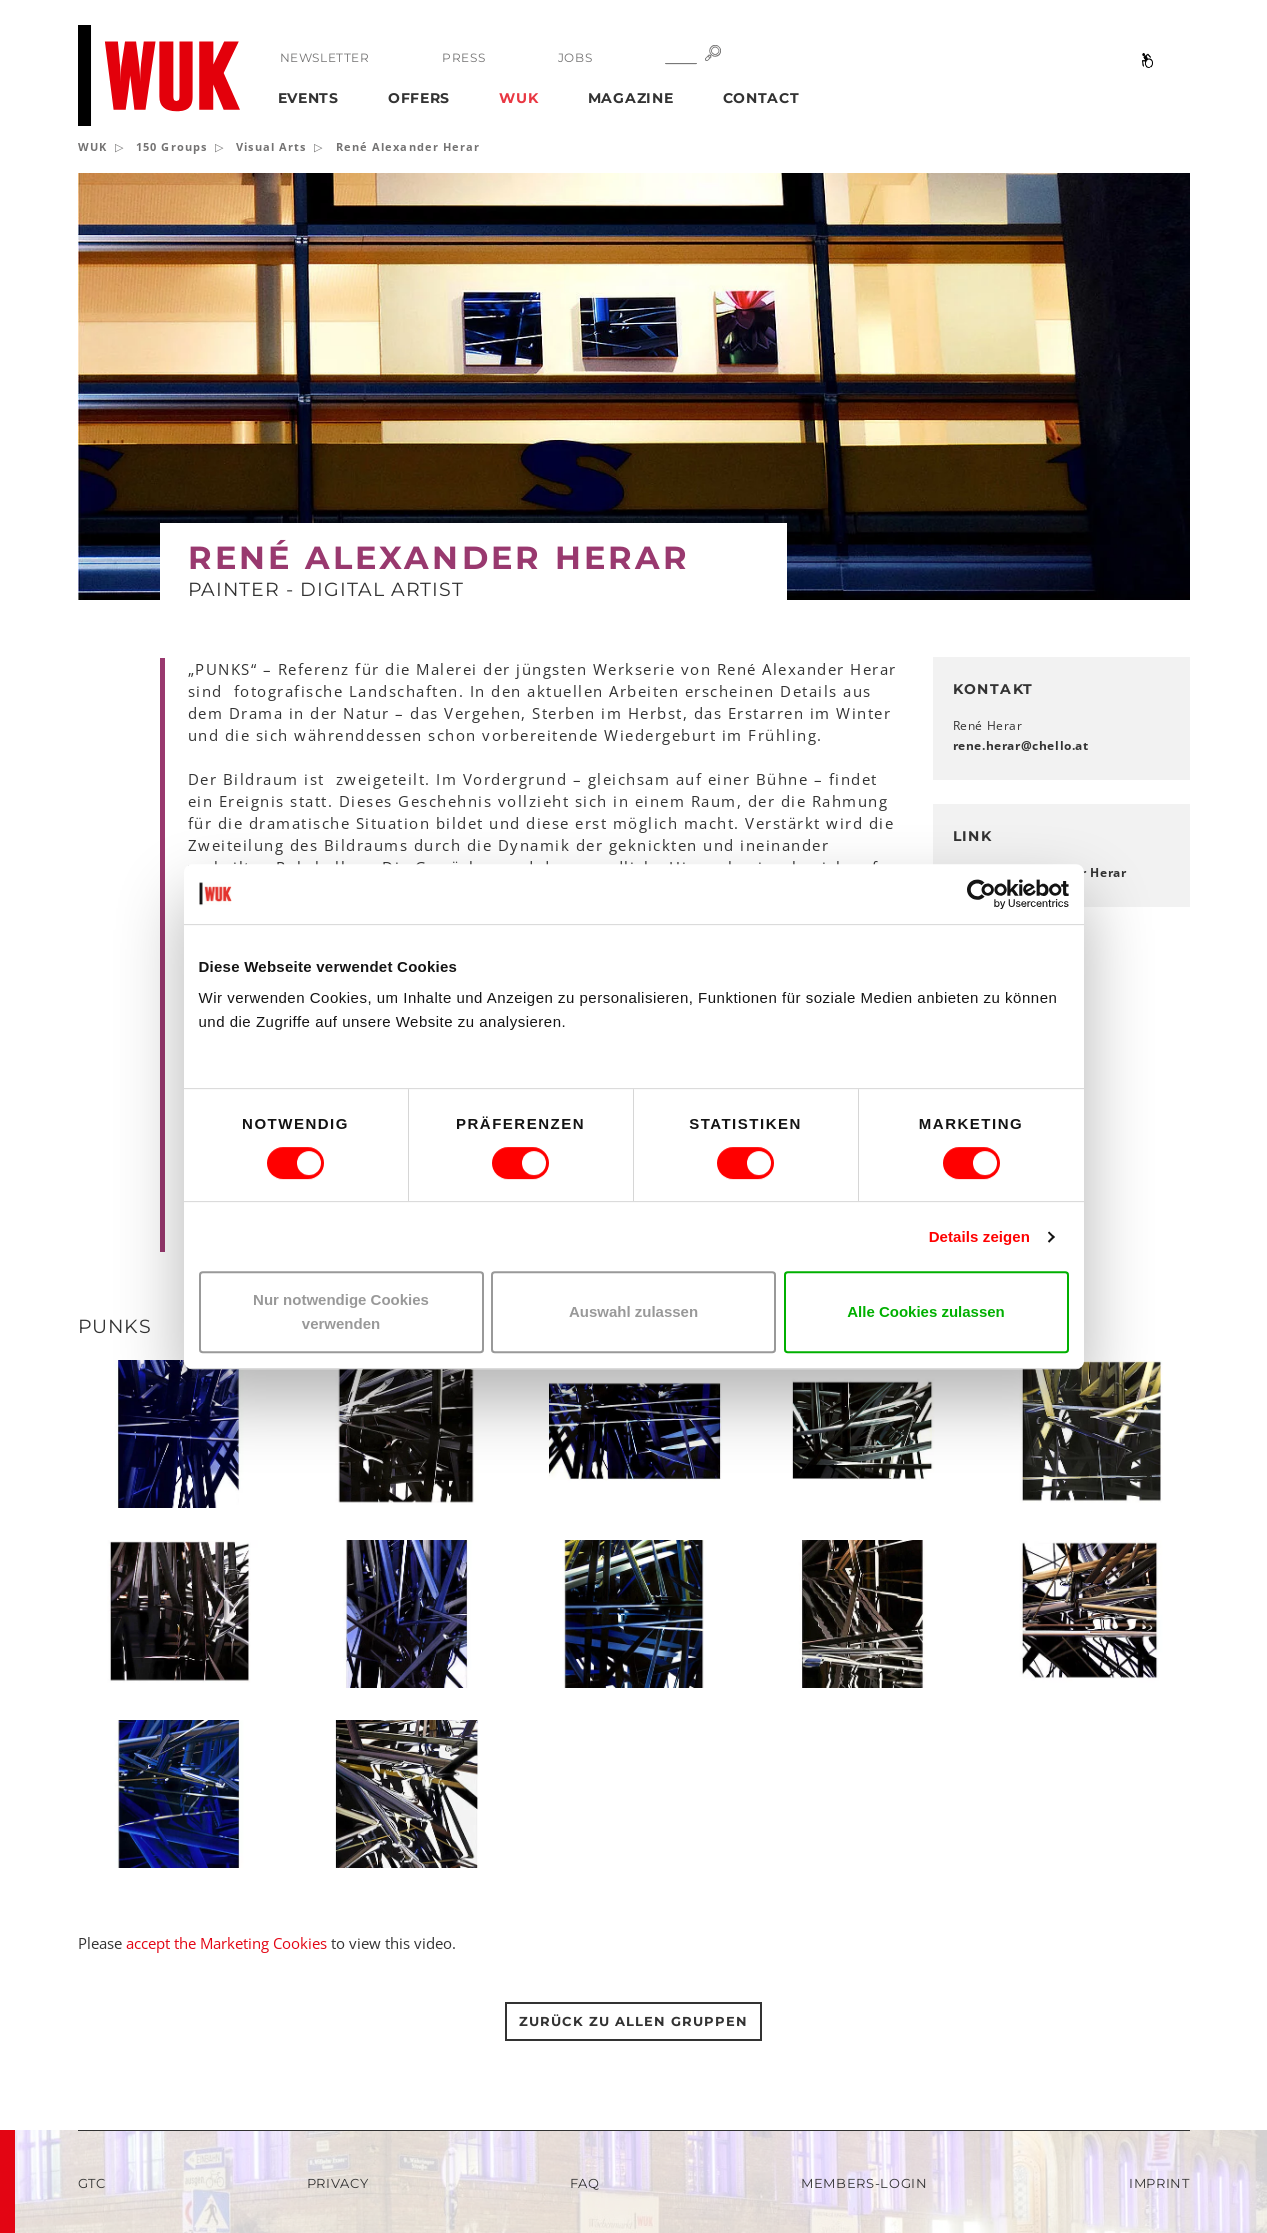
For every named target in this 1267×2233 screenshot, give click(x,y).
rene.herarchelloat (1021, 745)
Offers (419, 98)
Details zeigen (979, 1236)
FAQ (585, 2183)
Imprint (1159, 2183)
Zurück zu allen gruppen (633, 2021)
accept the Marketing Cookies (226, 1943)
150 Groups (171, 146)
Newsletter (325, 57)
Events (308, 98)
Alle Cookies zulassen (926, 1311)
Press (463, 57)
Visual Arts (271, 146)
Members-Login (864, 2183)
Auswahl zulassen (633, 1311)
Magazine (631, 98)
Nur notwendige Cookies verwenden (341, 1311)
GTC (92, 2183)
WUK (518, 98)
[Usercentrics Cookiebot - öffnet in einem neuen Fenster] (981, 894)
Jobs (575, 57)
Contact (761, 98)
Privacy (338, 2183)
